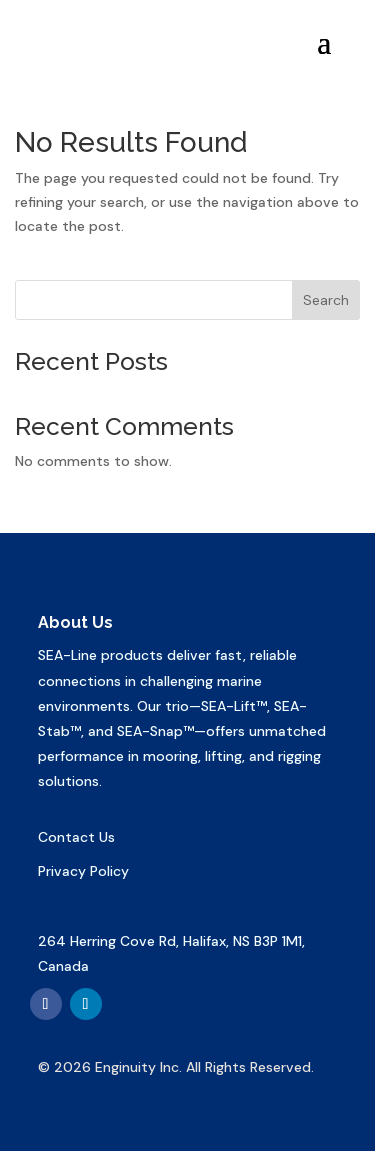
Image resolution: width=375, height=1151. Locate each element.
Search (326, 300)
